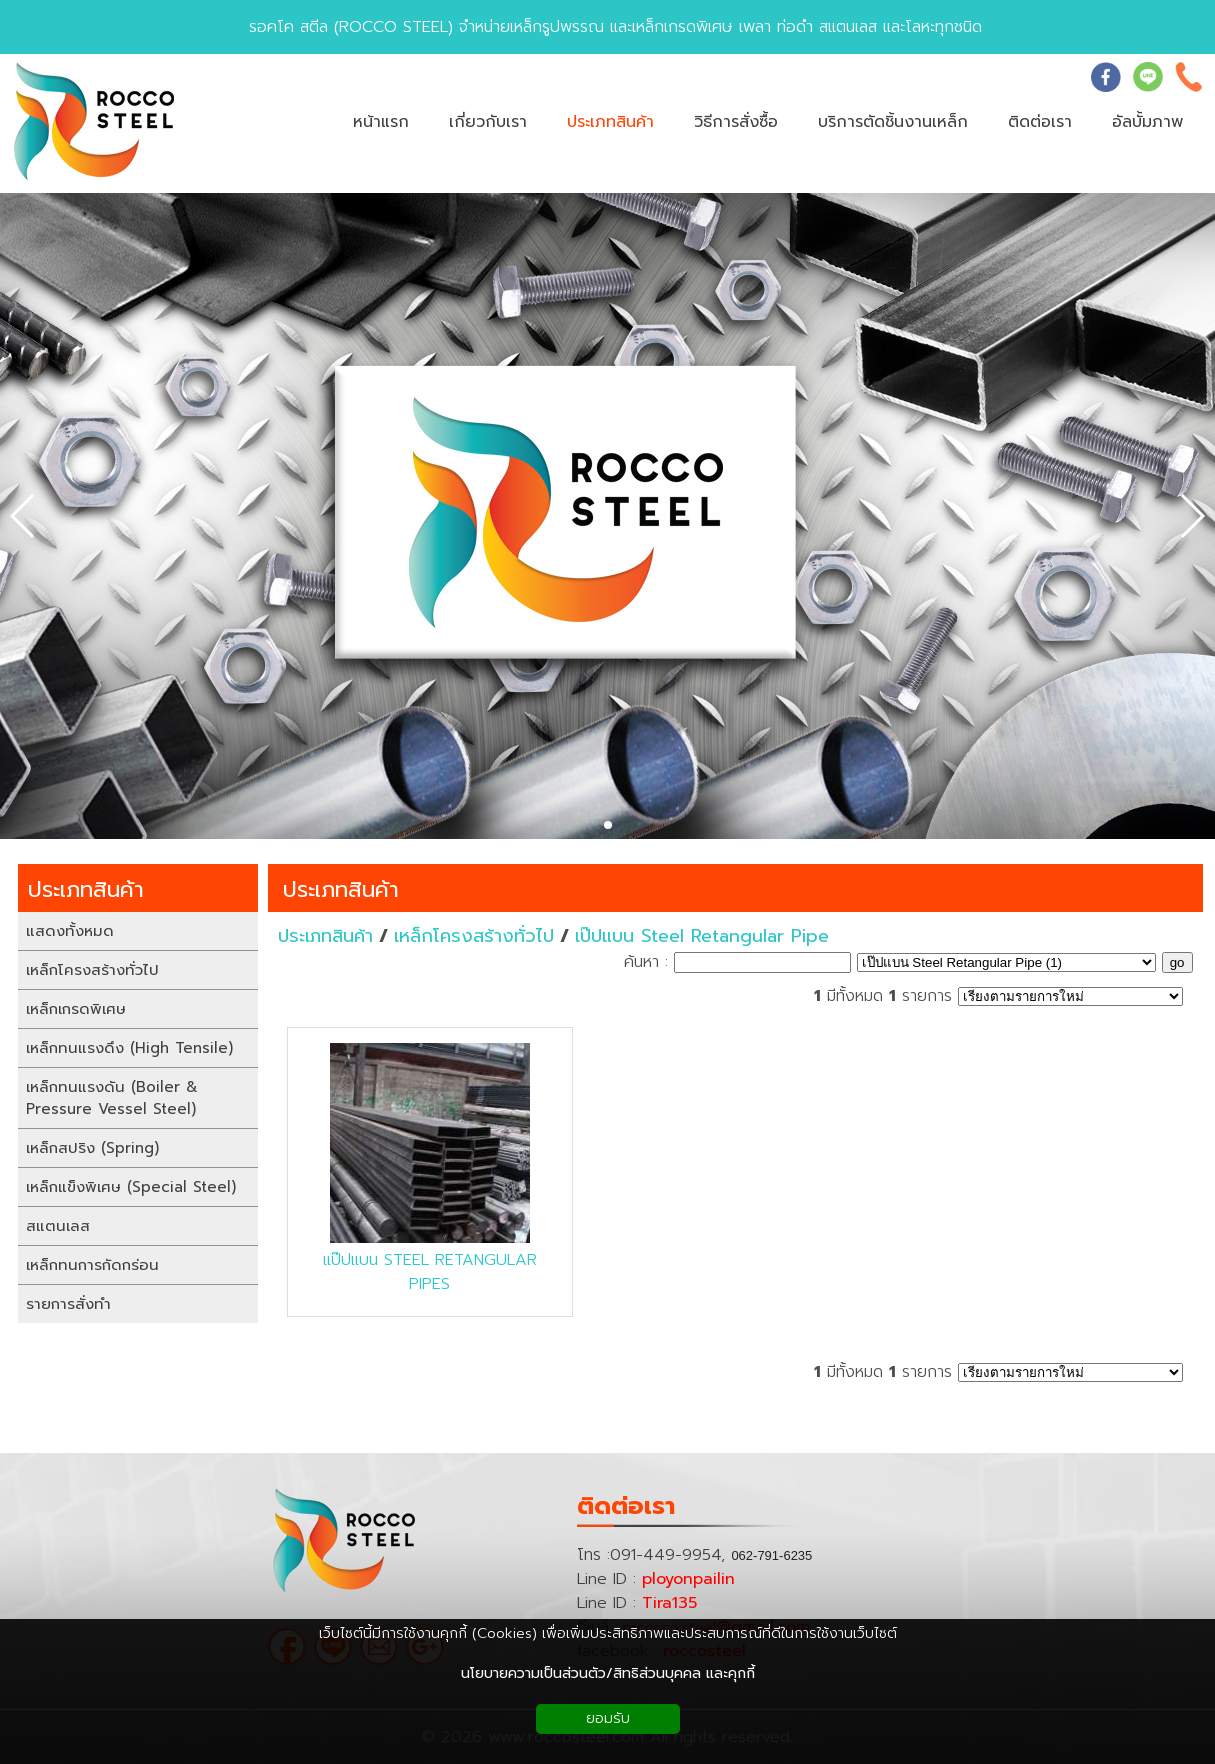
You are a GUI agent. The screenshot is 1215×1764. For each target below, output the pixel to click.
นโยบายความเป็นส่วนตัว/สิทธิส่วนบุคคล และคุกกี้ (608, 1673)
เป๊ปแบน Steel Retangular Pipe (702, 936)
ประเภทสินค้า (341, 889)
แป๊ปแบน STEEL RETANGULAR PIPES (430, 1272)
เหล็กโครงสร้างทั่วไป (474, 936)
